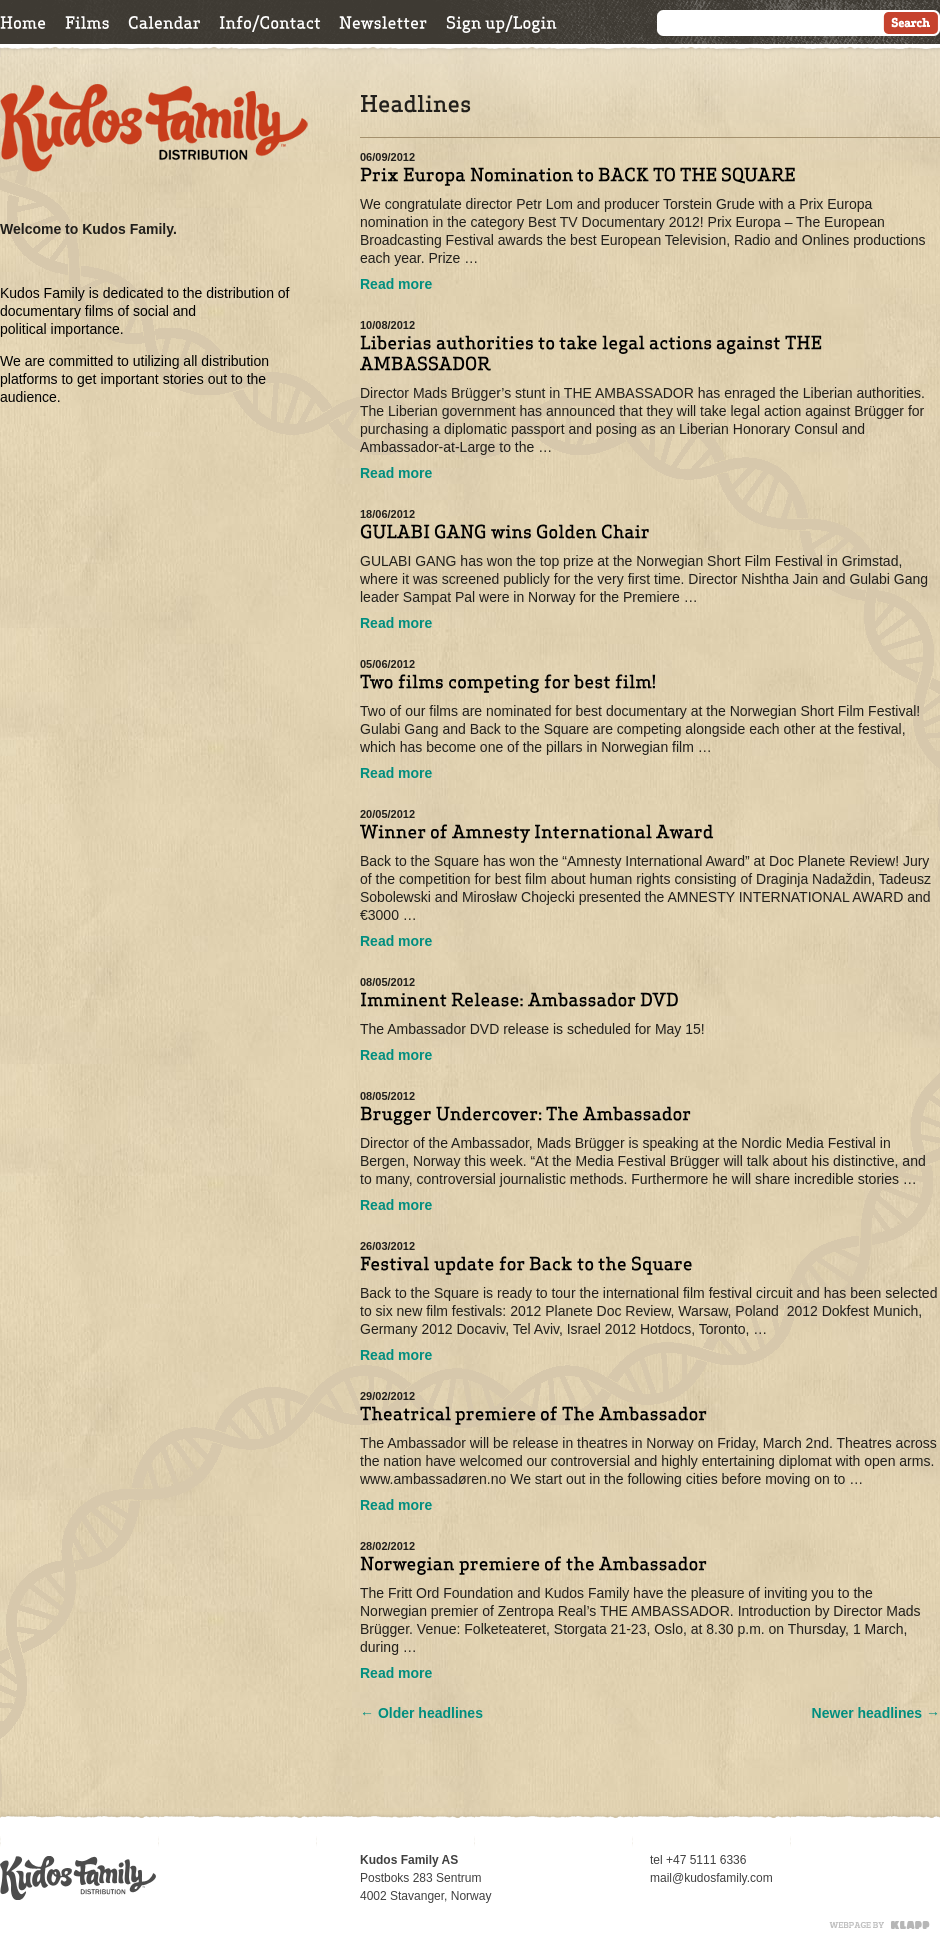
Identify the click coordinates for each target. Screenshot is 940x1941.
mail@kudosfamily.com (711, 1878)
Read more (396, 284)
